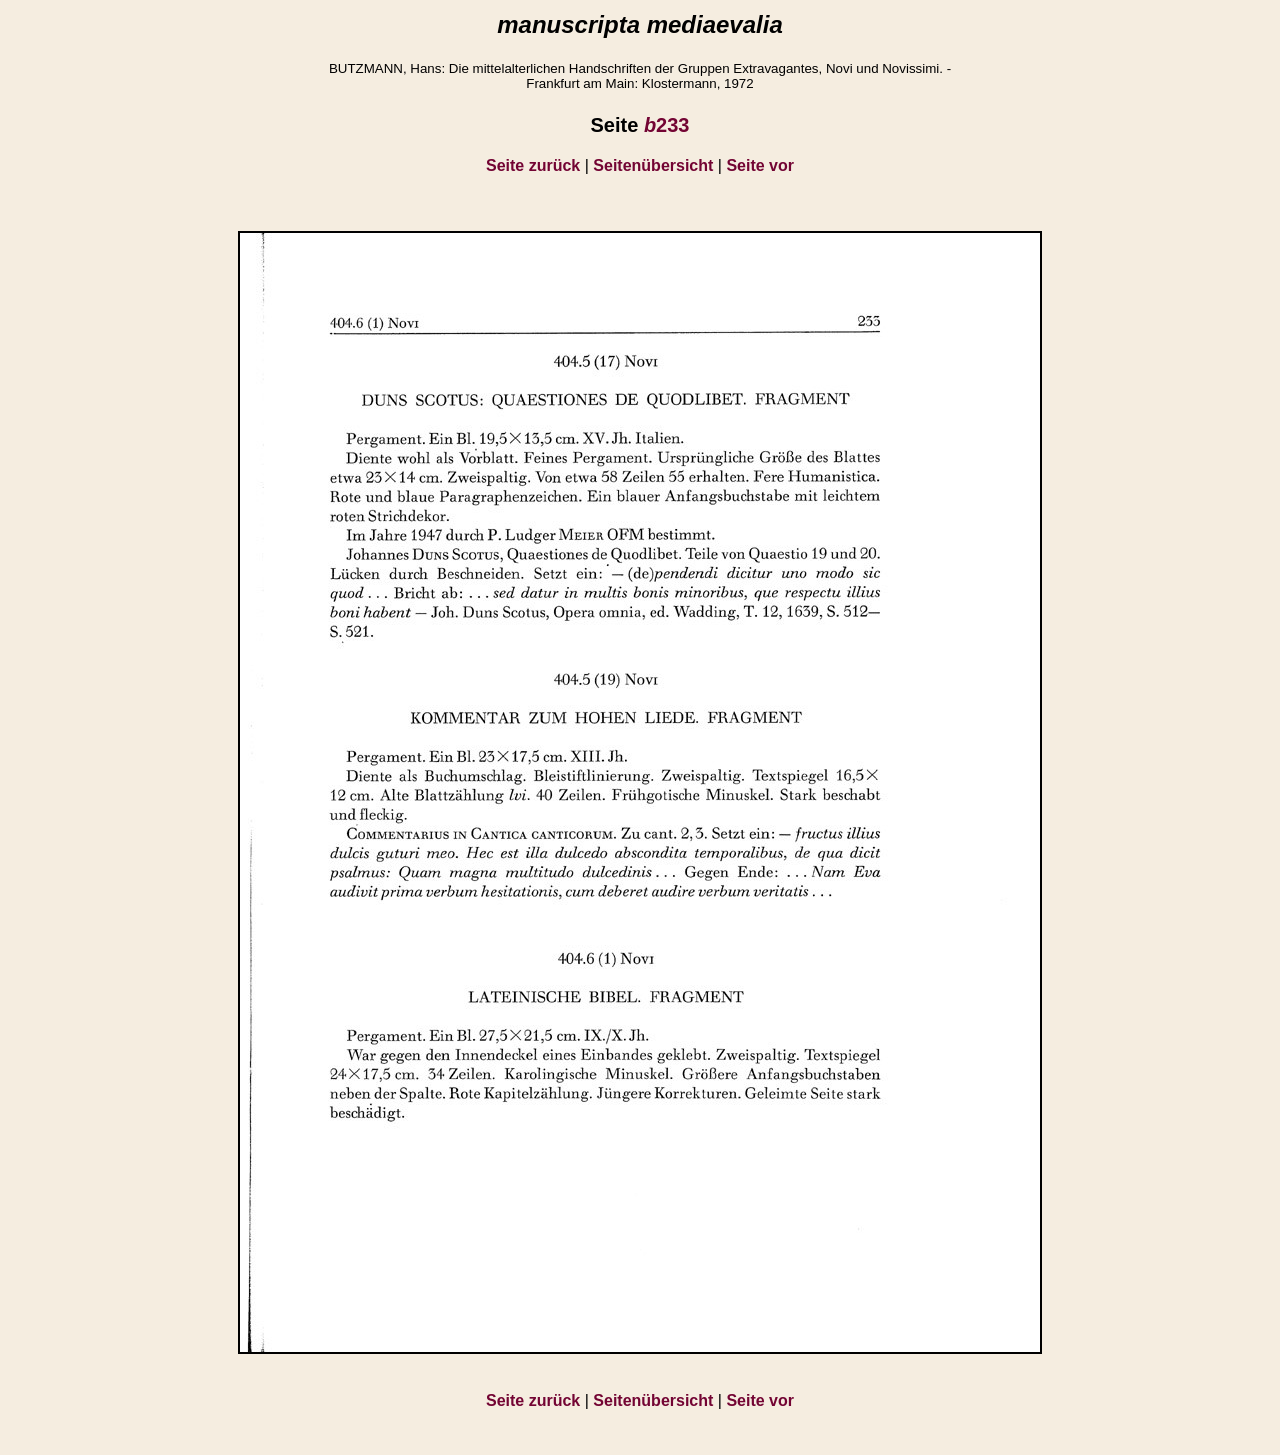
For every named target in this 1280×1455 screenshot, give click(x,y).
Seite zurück (533, 165)
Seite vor (760, 165)
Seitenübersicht (653, 165)
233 (667, 125)
